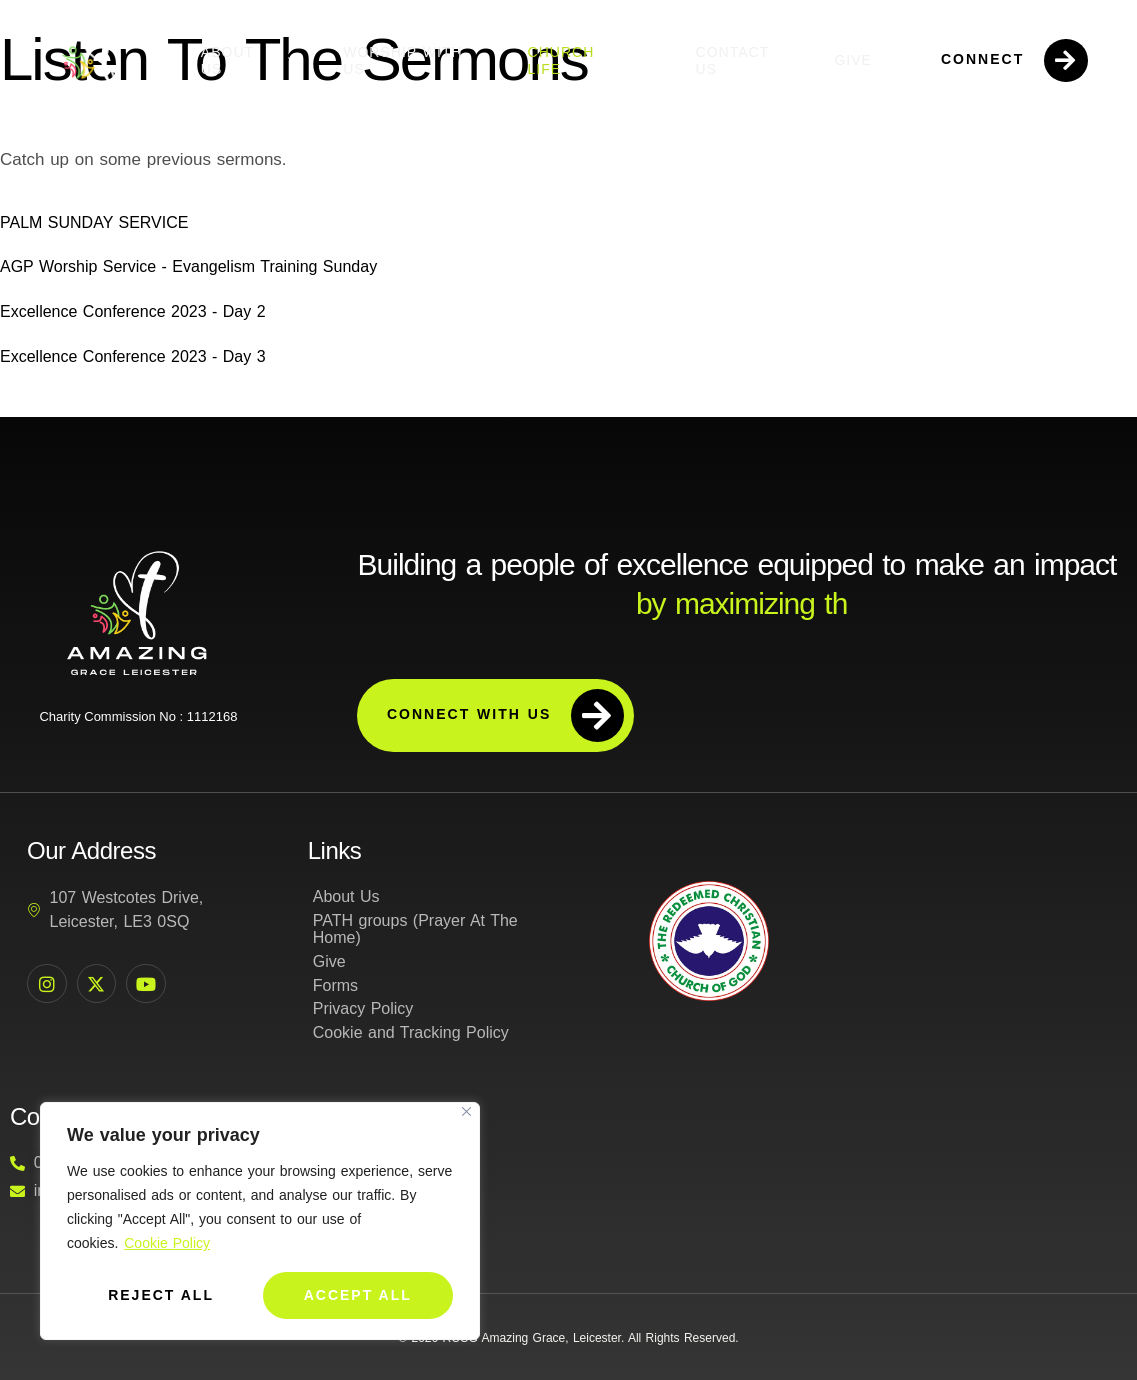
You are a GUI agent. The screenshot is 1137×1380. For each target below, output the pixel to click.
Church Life (592, 60)
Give (852, 60)
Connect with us (505, 715)
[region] (260, 1221)
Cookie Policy (167, 1244)
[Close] (466, 1112)
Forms (335, 985)
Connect (1015, 60)
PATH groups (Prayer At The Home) (415, 929)
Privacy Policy (363, 1009)
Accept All (358, 1295)
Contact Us (732, 60)
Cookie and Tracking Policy (411, 1033)
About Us (252, 60)
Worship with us (402, 60)
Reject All (161, 1295)
